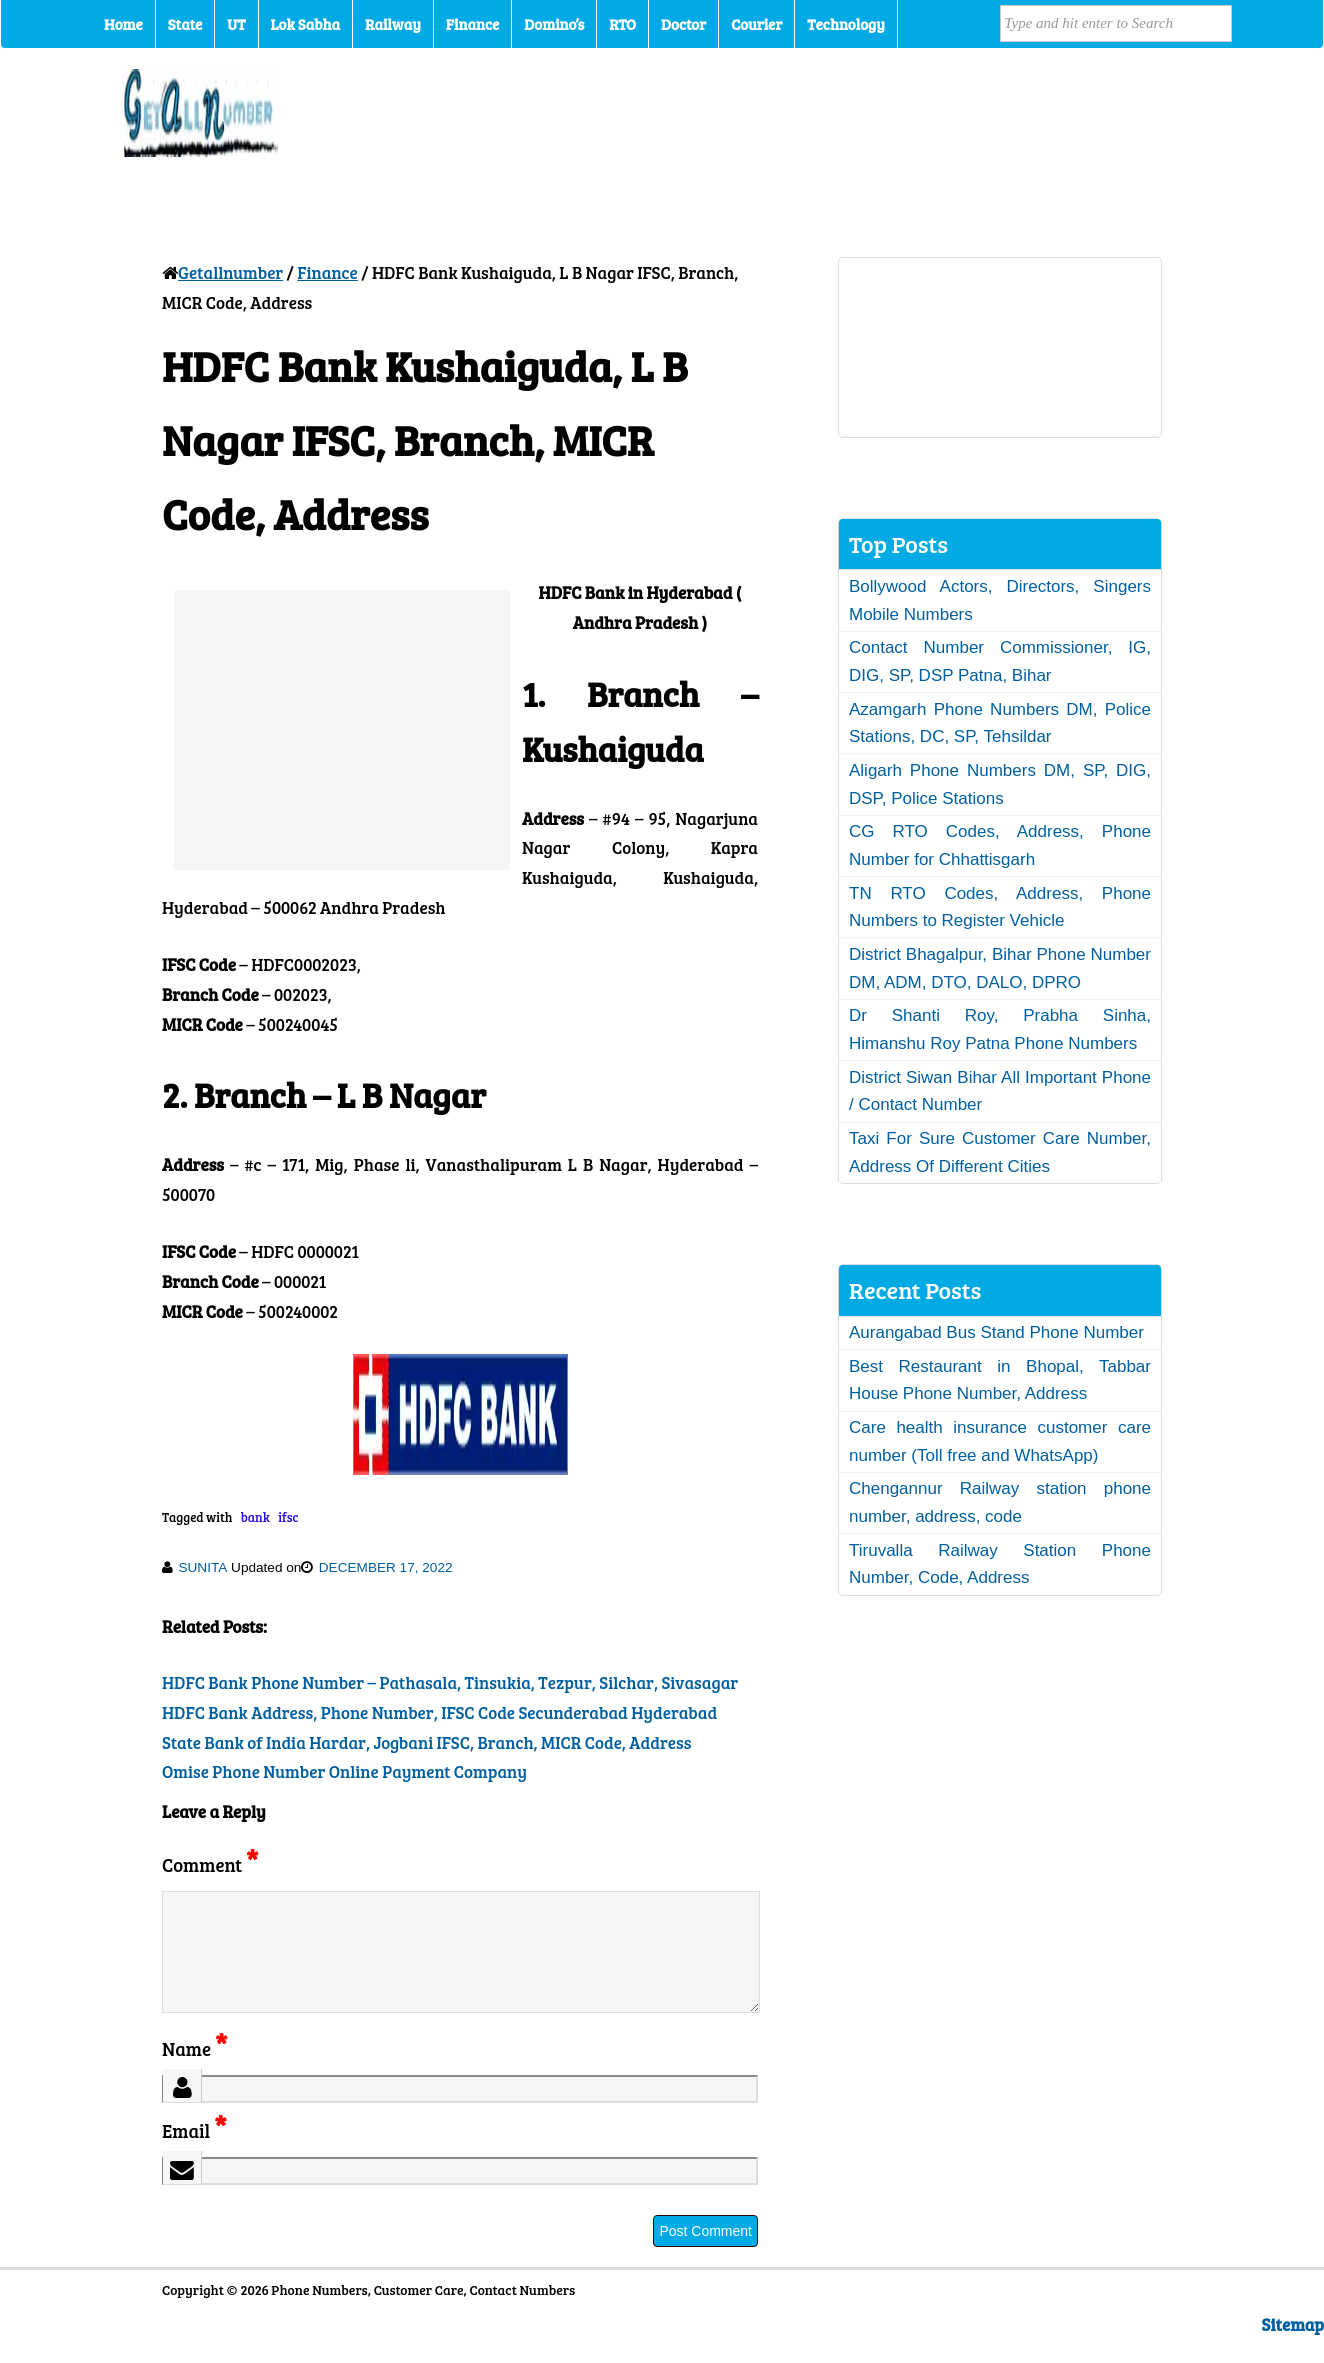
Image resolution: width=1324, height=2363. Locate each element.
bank (255, 1517)
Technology (846, 24)
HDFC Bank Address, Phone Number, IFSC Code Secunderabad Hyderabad (439, 1712)
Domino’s (554, 24)
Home (123, 24)
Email (194, 2154)
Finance (472, 24)
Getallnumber (230, 272)
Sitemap (1293, 2348)
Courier (756, 24)
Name (194, 2072)
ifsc (288, 1517)
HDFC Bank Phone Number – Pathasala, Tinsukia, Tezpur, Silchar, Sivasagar (450, 1682)
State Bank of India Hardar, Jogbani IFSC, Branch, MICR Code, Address (426, 1742)
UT (236, 24)
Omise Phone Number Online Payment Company (344, 1771)
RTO (622, 24)
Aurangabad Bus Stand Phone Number (996, 1332)
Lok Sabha (306, 24)
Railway (393, 24)
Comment (210, 1864)
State (185, 24)
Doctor (683, 24)
